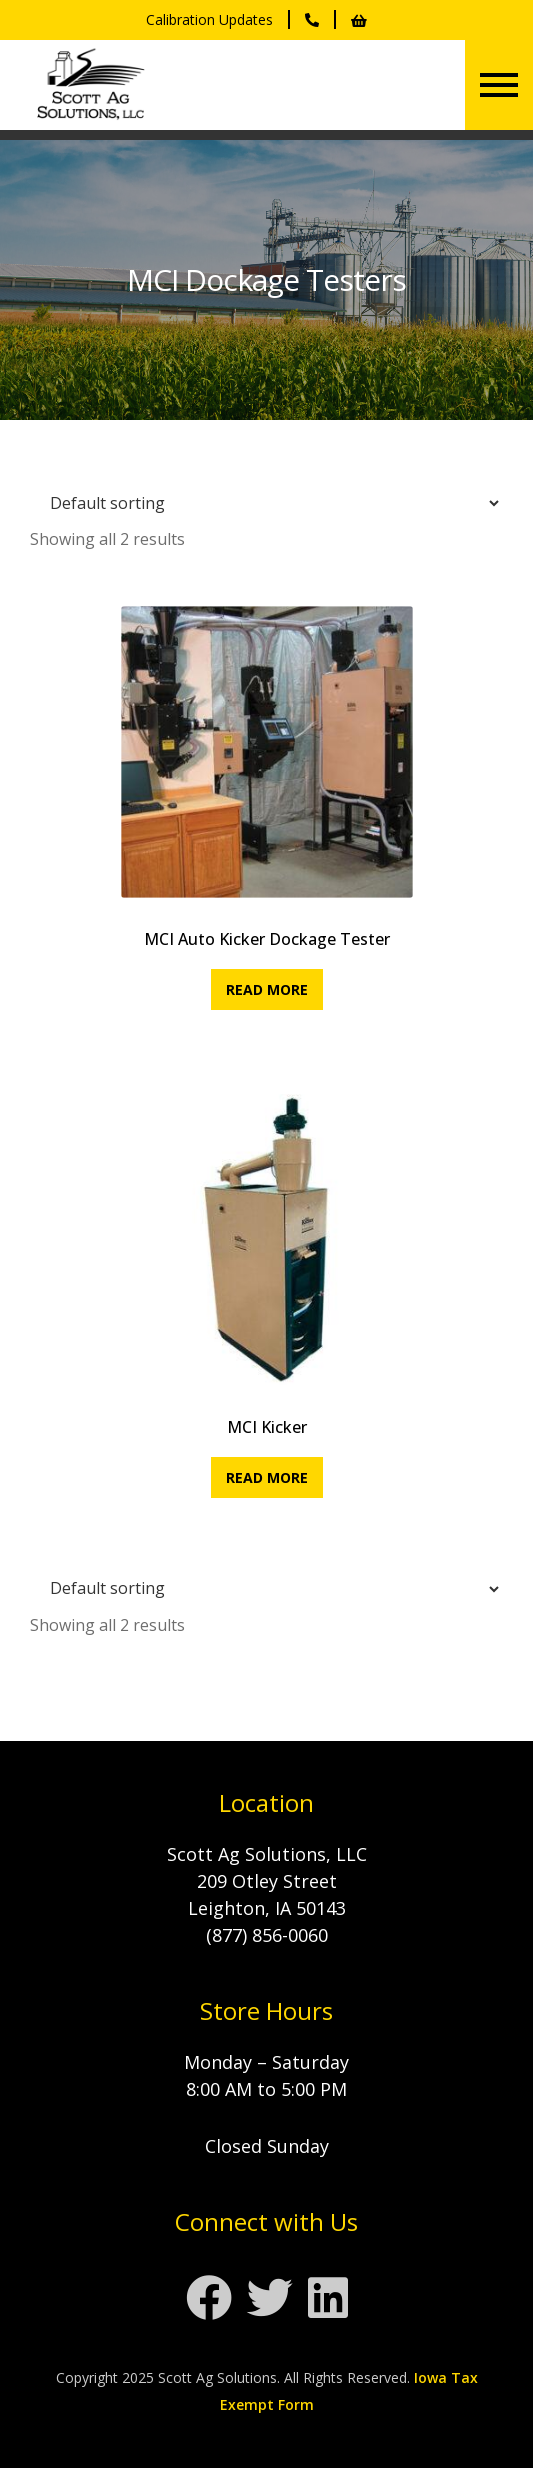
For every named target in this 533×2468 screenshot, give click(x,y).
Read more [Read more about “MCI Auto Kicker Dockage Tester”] (267, 989)
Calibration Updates (209, 19)
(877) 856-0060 (267, 1935)
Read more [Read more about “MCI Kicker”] (267, 1477)
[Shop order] (266, 503)
